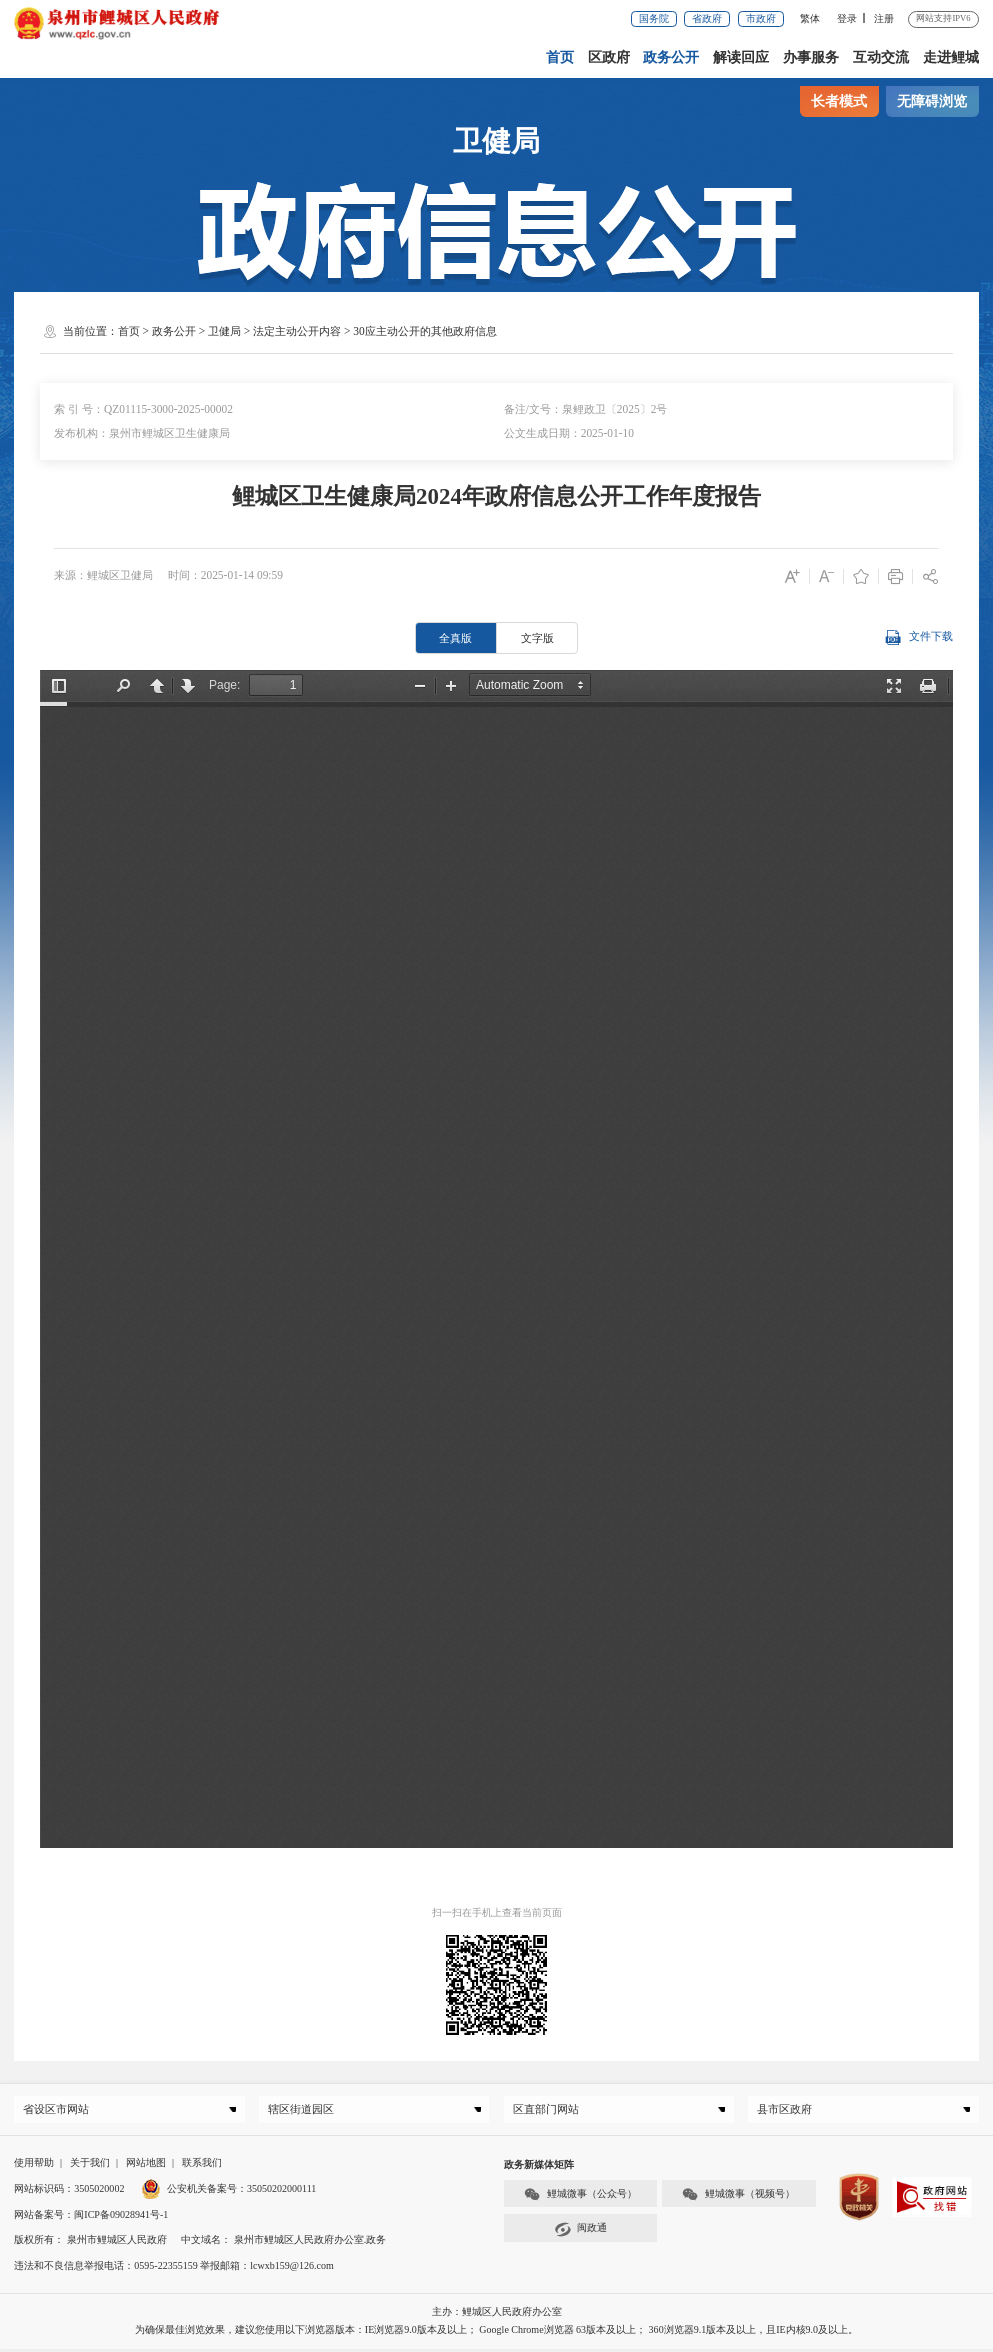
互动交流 (881, 57)
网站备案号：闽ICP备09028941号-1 (91, 2217)
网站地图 (146, 2165)
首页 (561, 57)
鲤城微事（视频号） (738, 2197)
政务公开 (672, 57)
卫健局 (224, 331)
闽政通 (580, 2232)
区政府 (610, 57)
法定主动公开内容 (297, 331)
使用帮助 (34, 2165)
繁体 (810, 18)
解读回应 (742, 57)
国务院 (654, 18)
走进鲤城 (951, 57)
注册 (884, 18)
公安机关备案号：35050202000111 (228, 2191)
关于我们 (90, 2165)
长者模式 (839, 101)
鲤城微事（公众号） (580, 2197)
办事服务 (812, 57)
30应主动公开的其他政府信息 (424, 331)
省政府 (707, 18)
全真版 (455, 638)
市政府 (761, 18)
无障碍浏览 (932, 101)
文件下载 (919, 637)
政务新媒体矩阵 (539, 2167)
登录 (847, 18)
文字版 (537, 638)
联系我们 (202, 2165)
